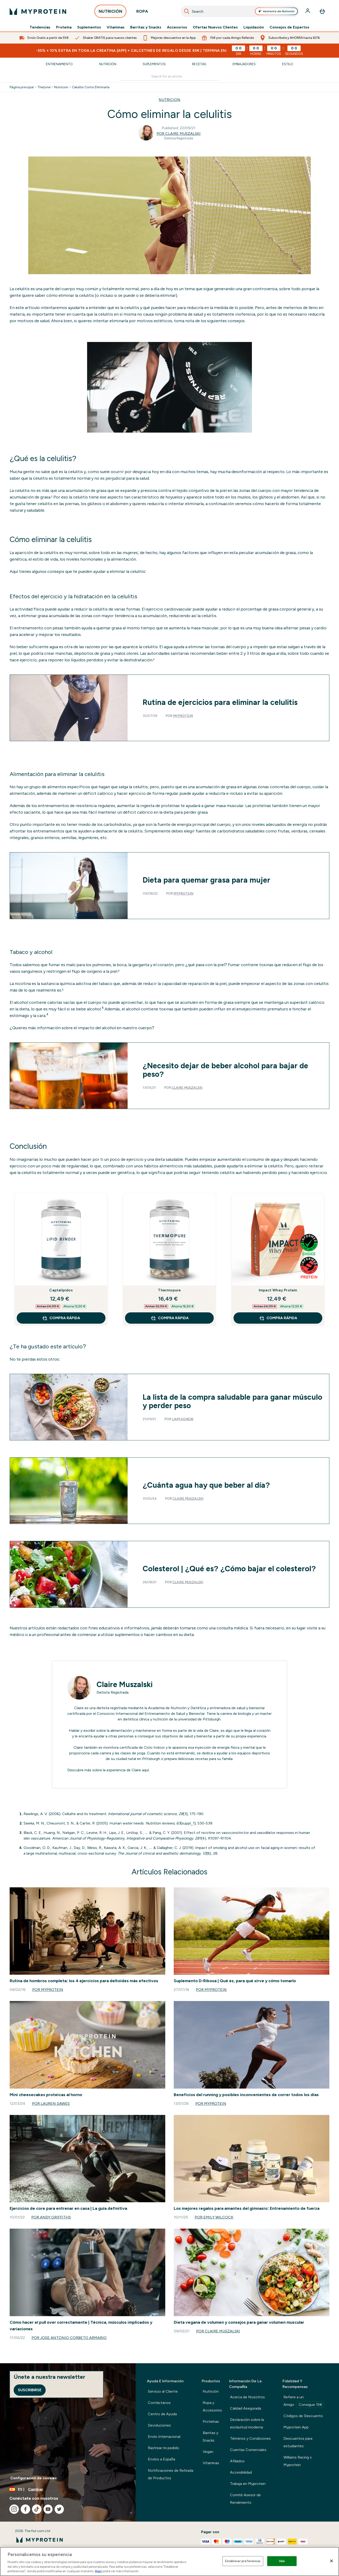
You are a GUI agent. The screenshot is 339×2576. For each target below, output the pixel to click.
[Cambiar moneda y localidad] (67, 2489)
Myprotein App (296, 2427)
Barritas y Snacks (145, 27)
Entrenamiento (59, 64)
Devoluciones (159, 2425)
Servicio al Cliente (163, 2391)
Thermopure (169, 1290)
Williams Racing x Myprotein (297, 2461)
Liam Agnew (183, 1419)
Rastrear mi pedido (163, 2448)
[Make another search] (170, 76)
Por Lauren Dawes (51, 2103)
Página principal (22, 87)
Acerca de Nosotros (247, 2397)
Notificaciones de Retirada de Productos (170, 2474)
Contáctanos (159, 2402)
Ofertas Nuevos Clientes (215, 27)
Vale (282, 2561)
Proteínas (211, 2421)
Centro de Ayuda (162, 2414)
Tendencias (40, 27)
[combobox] (240, 11)
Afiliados (237, 2461)
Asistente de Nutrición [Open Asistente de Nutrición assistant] (276, 11)
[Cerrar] (331, 2561)
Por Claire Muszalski (179, 133)
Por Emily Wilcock (214, 2217)
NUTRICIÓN (110, 12)
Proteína (64, 27)
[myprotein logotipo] (38, 11)
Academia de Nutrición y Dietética (177, 1708)
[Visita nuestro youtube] (48, 2509)
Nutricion (61, 87)
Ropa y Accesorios (212, 2406)
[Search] (186, 11)
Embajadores (244, 64)
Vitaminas (116, 27)
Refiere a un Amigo (303, 2401)
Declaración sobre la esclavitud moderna (247, 2423)
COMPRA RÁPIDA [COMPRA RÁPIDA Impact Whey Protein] (278, 1318)
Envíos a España (161, 2459)
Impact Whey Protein (278, 1290)
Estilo (287, 64)
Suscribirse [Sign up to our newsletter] (29, 2390)
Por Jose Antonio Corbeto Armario (69, 2337)
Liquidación (253, 27)
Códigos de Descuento (303, 2416)
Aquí (98, 2571)
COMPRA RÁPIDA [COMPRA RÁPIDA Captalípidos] (61, 1318)
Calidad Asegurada (245, 2408)
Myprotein (183, 716)
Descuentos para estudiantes (297, 2442)
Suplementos (89, 27)
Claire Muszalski (187, 1088)
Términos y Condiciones (250, 2438)
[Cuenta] (308, 11)
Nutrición (107, 64)
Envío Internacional (164, 2436)
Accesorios (177, 27)
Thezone (43, 87)
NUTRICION (169, 99)
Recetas (199, 64)
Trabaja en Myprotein (248, 2483)
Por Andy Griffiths (51, 2217)
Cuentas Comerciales (248, 2449)
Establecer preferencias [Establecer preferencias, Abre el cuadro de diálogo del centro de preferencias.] (243, 2561)
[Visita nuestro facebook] (25, 2509)
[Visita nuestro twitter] (59, 2509)
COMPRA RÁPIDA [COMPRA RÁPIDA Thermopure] (169, 1318)
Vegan (208, 2451)
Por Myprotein (47, 1989)
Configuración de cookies (33, 2478)
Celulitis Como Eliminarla (90, 87)
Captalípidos (61, 1290)
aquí (145, 1770)
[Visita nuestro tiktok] (36, 2509)
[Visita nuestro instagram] (14, 2509)
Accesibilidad (241, 2472)
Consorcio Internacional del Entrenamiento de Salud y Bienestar (151, 1713)
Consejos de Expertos (289, 27)
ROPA (142, 12)
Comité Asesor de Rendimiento (245, 2499)
